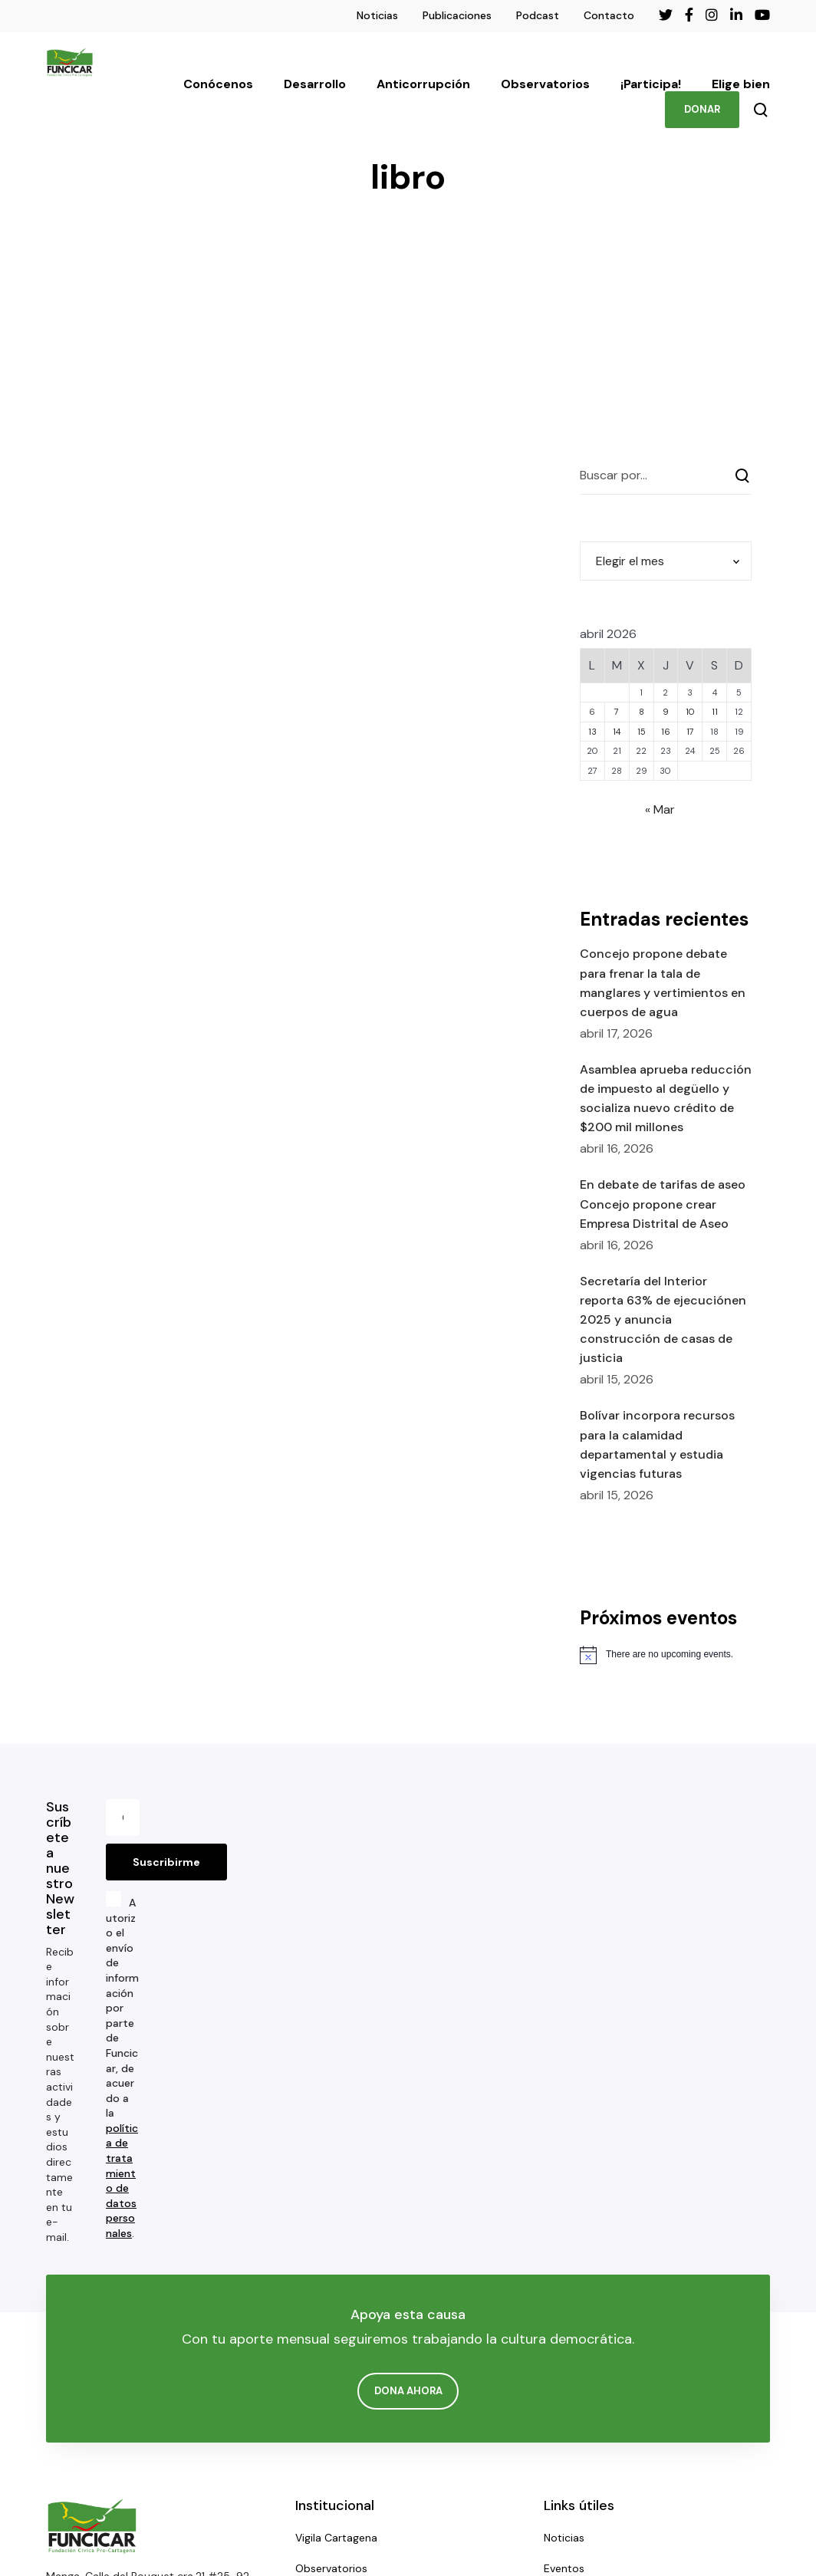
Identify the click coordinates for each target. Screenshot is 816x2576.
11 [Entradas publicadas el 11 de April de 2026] (715, 711)
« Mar (660, 809)
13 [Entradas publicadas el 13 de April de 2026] (592, 731)
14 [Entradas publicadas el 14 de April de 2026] (616, 731)
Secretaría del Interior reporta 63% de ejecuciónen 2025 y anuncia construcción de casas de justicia (663, 1320)
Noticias (377, 15)
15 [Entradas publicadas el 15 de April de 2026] (641, 731)
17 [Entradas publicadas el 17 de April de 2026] (690, 731)
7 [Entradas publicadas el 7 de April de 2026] (616, 711)
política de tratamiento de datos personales (122, 2180)
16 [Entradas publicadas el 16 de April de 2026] (665, 731)
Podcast (537, 15)
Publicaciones (457, 15)
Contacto (609, 15)
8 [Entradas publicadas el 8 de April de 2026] (641, 711)
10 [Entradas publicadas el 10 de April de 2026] (690, 711)
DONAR (702, 109)
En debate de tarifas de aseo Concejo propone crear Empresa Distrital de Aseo (662, 1203)
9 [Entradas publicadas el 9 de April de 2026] (666, 711)
